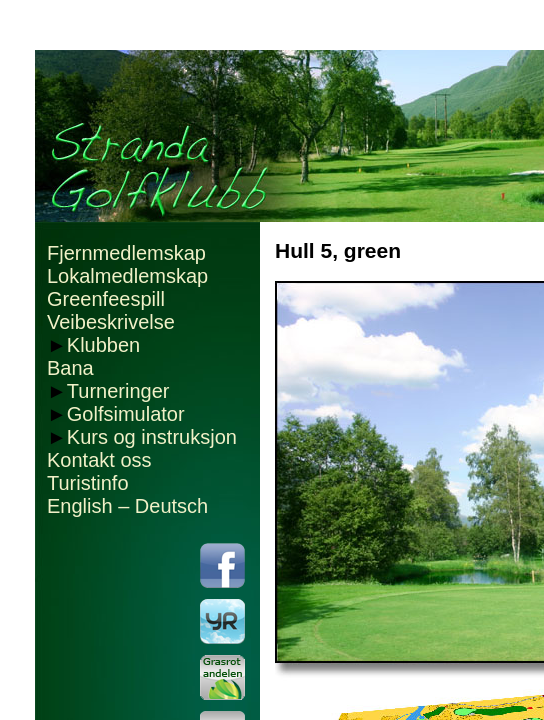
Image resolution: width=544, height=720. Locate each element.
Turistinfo (88, 483)
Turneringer (118, 391)
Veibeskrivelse (111, 322)
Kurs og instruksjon (152, 437)
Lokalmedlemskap (127, 276)
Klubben (103, 345)
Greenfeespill (106, 299)
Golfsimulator (126, 414)
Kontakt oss (99, 460)
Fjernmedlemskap (126, 253)
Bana (70, 368)
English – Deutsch (127, 506)
